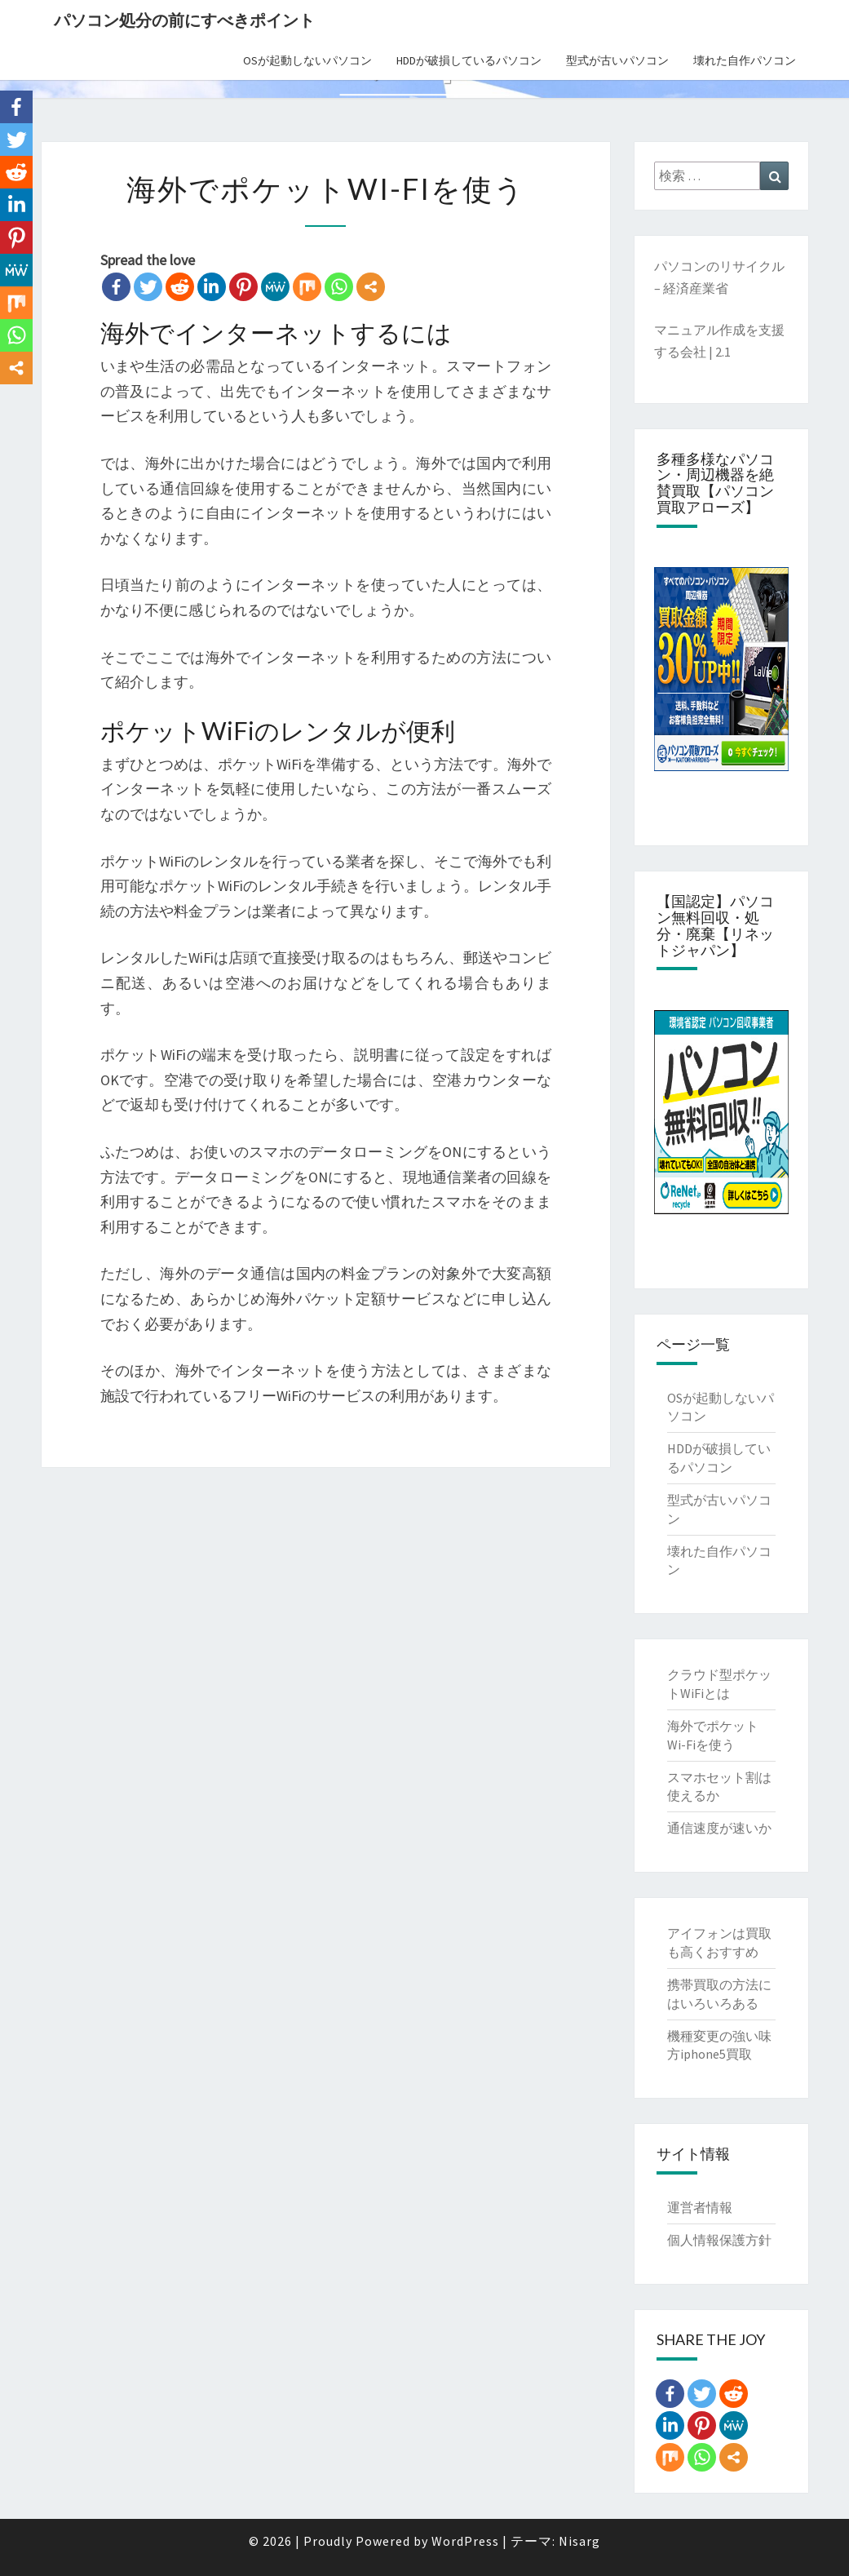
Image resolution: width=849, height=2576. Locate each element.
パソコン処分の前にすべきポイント (184, 20)
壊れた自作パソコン (744, 60)
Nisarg (579, 2541)
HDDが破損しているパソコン (469, 60)
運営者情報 (699, 2207)
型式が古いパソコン (617, 60)
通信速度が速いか (719, 1828)
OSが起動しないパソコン (307, 60)
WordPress (465, 2541)
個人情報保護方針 (719, 2240)
